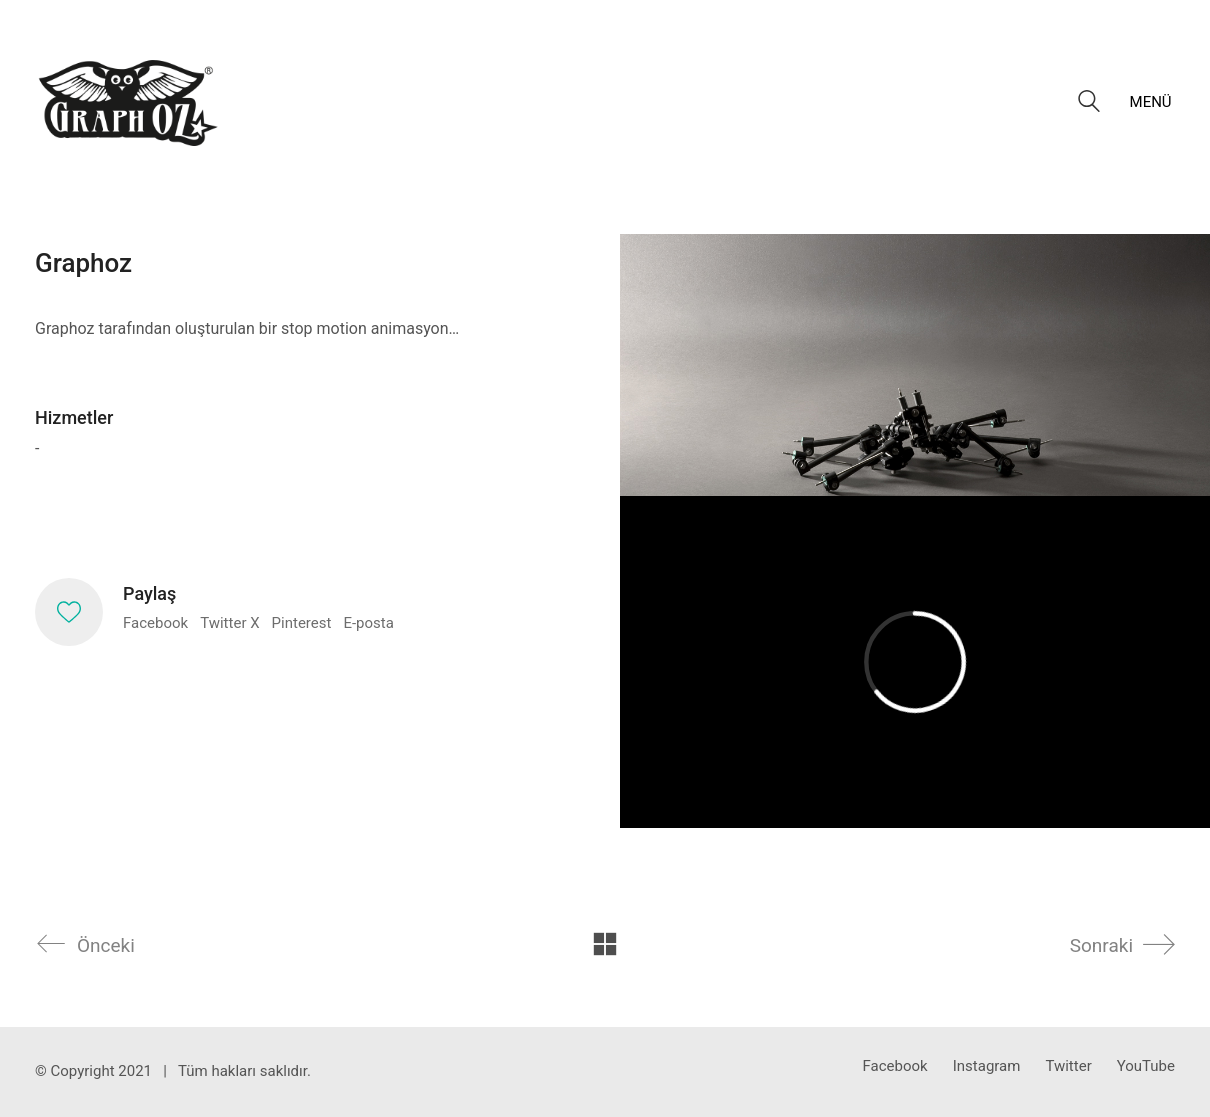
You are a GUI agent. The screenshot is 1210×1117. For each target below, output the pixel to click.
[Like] (69, 612)
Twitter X (229, 623)
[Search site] (1089, 104)
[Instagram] (987, 1067)
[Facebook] (895, 1067)
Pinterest (302, 623)
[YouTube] (1146, 1067)
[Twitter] (1068, 1067)
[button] (1152, 102)
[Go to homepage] (128, 102)
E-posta (368, 623)
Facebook (155, 623)
